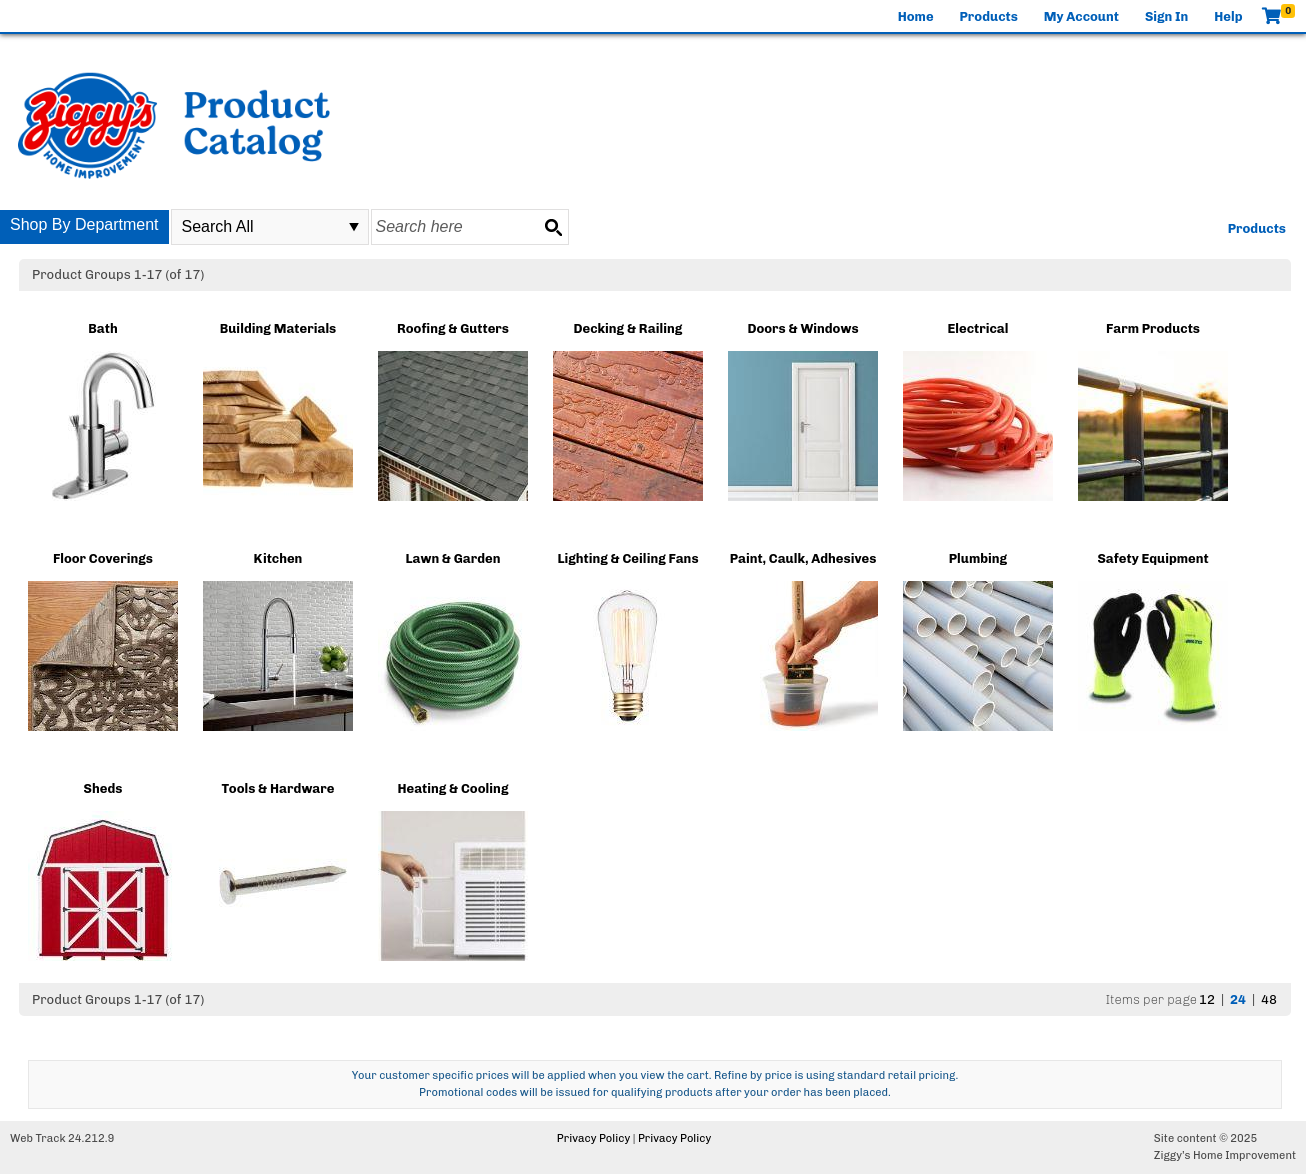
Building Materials (278, 328)
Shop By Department (84, 224)
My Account (1081, 16)
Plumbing (978, 558)
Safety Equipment (1152, 558)
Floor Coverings (103, 558)
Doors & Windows (802, 328)
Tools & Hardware (277, 788)
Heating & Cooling (453, 788)
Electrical (978, 328)
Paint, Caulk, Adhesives (803, 558)
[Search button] (553, 227)
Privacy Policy (593, 1138)
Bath (102, 328)
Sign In (1166, 16)
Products (989, 16)
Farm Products (1153, 328)
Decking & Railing (628, 328)
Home (916, 16)
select (354, 227)
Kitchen (278, 558)
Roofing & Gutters (453, 328)
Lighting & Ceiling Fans (627, 558)
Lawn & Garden (452, 558)
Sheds (103, 788)
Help (1228, 16)
